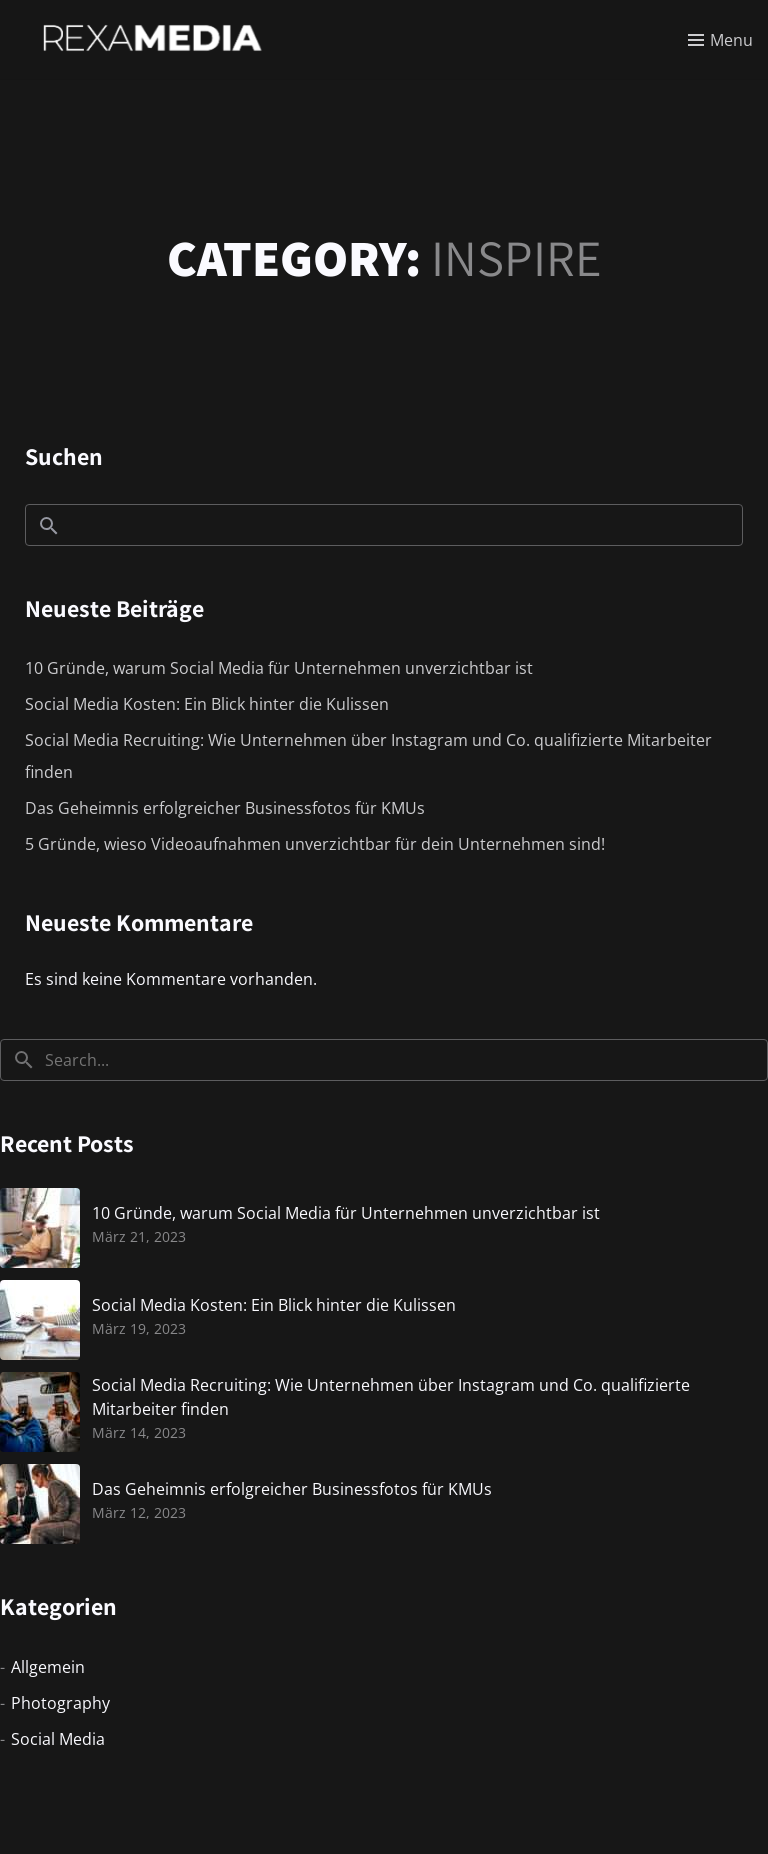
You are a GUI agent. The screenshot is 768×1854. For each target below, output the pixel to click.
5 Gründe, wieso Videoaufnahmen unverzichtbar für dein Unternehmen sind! (315, 844)
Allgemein (48, 1667)
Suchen (64, 456)
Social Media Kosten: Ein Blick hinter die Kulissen (207, 704)
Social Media (58, 1739)
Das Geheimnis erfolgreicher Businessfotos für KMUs (225, 808)
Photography (60, 1703)
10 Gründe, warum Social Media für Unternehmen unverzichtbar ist (279, 668)
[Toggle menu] (720, 40)
